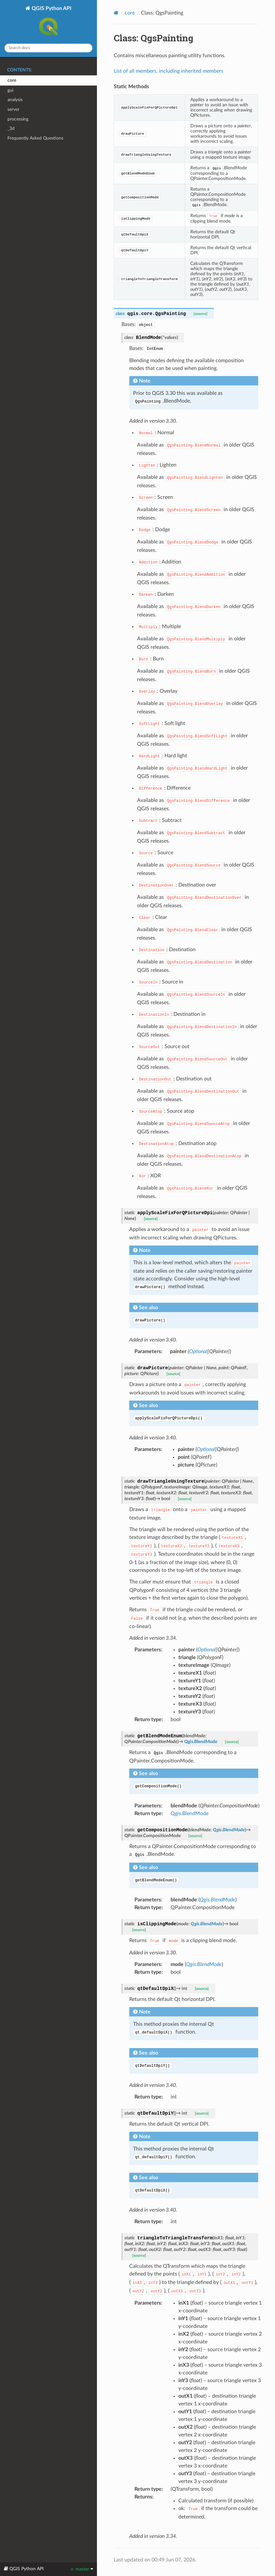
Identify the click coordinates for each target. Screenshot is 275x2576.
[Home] (116, 13)
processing (17, 119)
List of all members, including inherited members (168, 71)
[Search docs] (48, 48)
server (13, 109)
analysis (15, 99)
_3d (11, 128)
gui (10, 90)
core (11, 80)
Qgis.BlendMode (189, 1813)
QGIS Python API (50, 22)
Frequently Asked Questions (35, 138)
